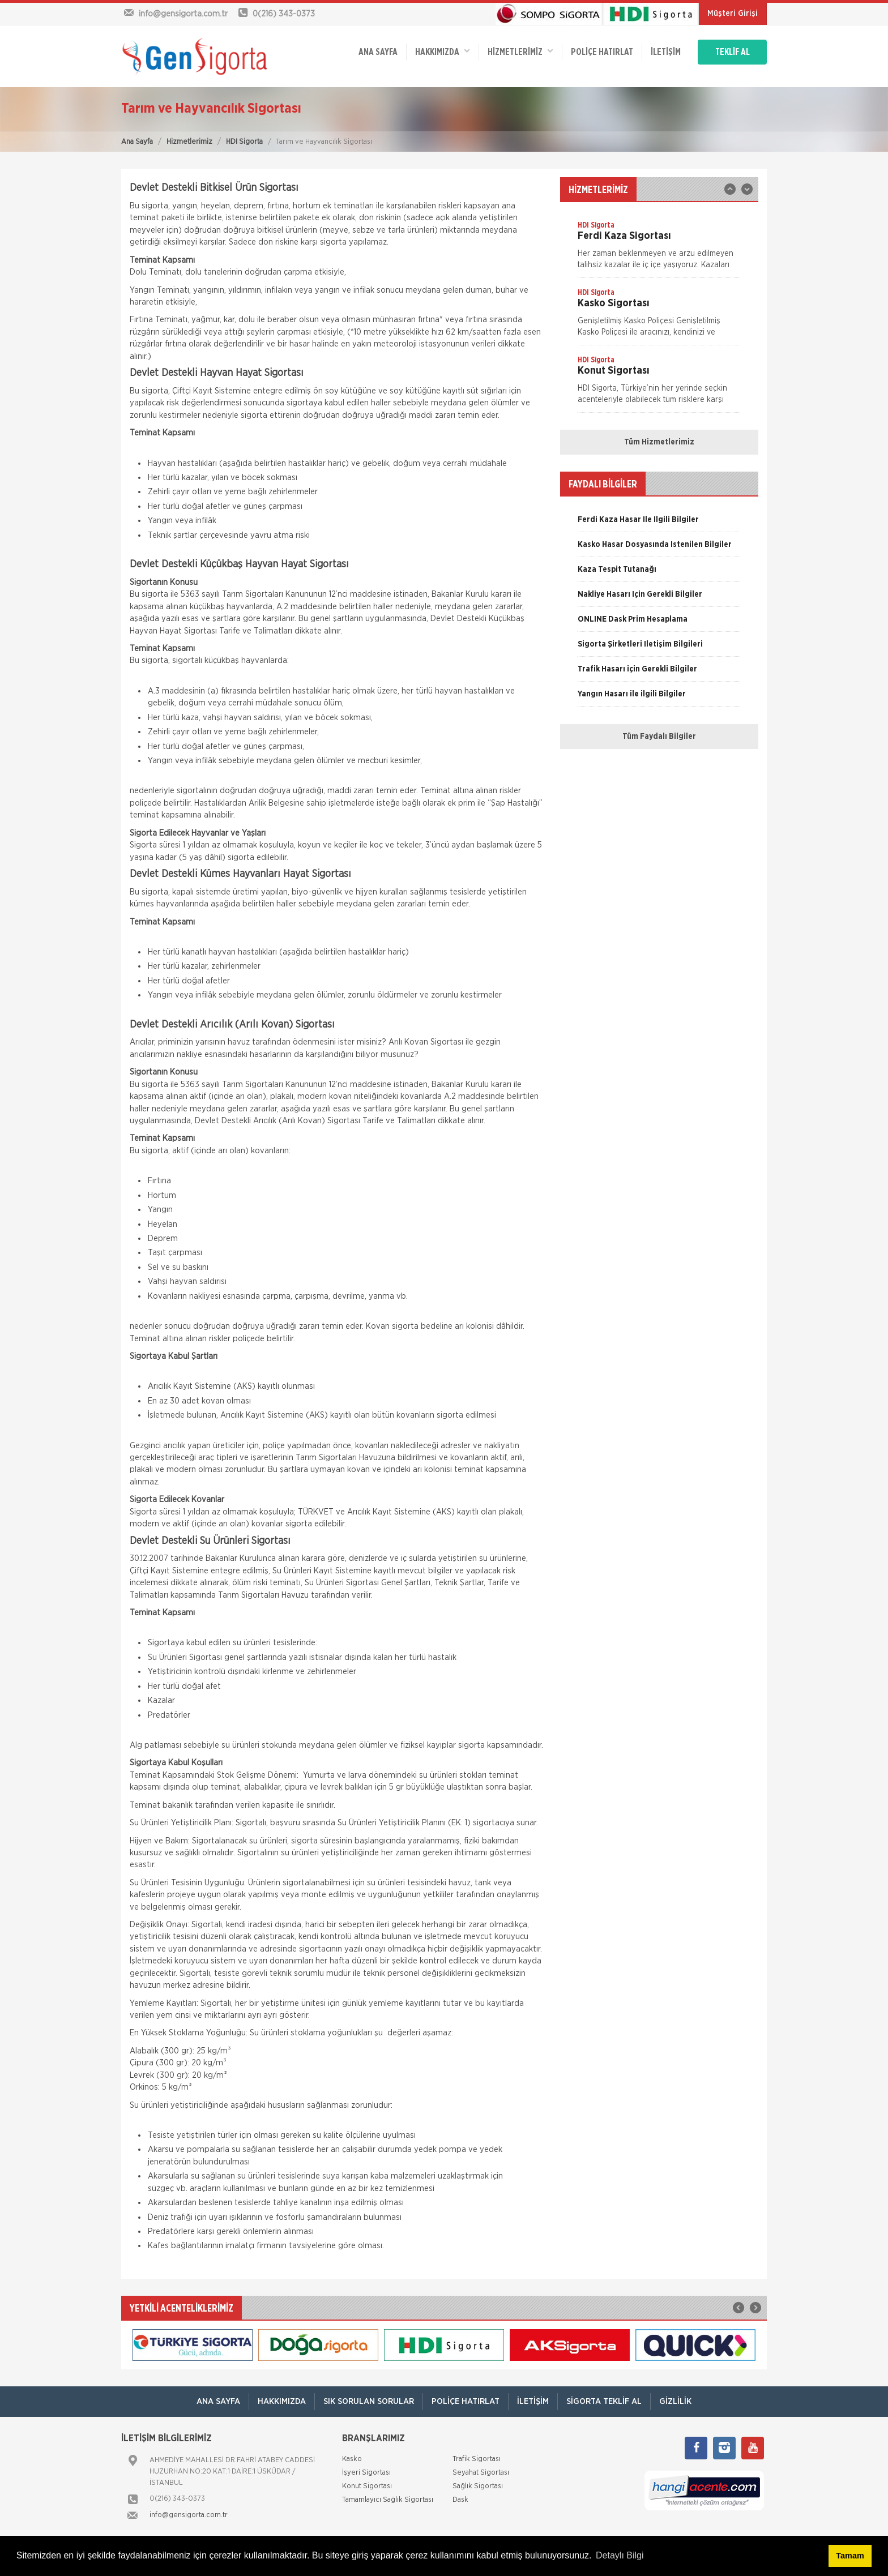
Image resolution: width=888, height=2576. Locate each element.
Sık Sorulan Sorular (368, 2401)
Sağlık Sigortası (477, 2486)
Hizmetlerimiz (189, 142)
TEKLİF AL (732, 52)
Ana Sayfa (137, 142)
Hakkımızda (442, 51)
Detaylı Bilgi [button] (619, 2555)
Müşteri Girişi (732, 14)
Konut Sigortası (367, 2486)
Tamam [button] (850, 2555)
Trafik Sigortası (476, 2459)
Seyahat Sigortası (480, 2472)
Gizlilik (675, 2401)
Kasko (352, 2459)
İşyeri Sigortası (366, 2472)
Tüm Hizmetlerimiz (659, 442)
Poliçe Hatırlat (602, 52)
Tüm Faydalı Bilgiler (659, 737)
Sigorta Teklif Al (604, 2401)
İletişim (666, 52)
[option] (659, 248)
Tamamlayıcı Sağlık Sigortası (387, 2500)
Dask (460, 2500)
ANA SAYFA (378, 52)
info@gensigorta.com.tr (189, 2515)
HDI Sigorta (244, 142)
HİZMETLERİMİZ (520, 51)
